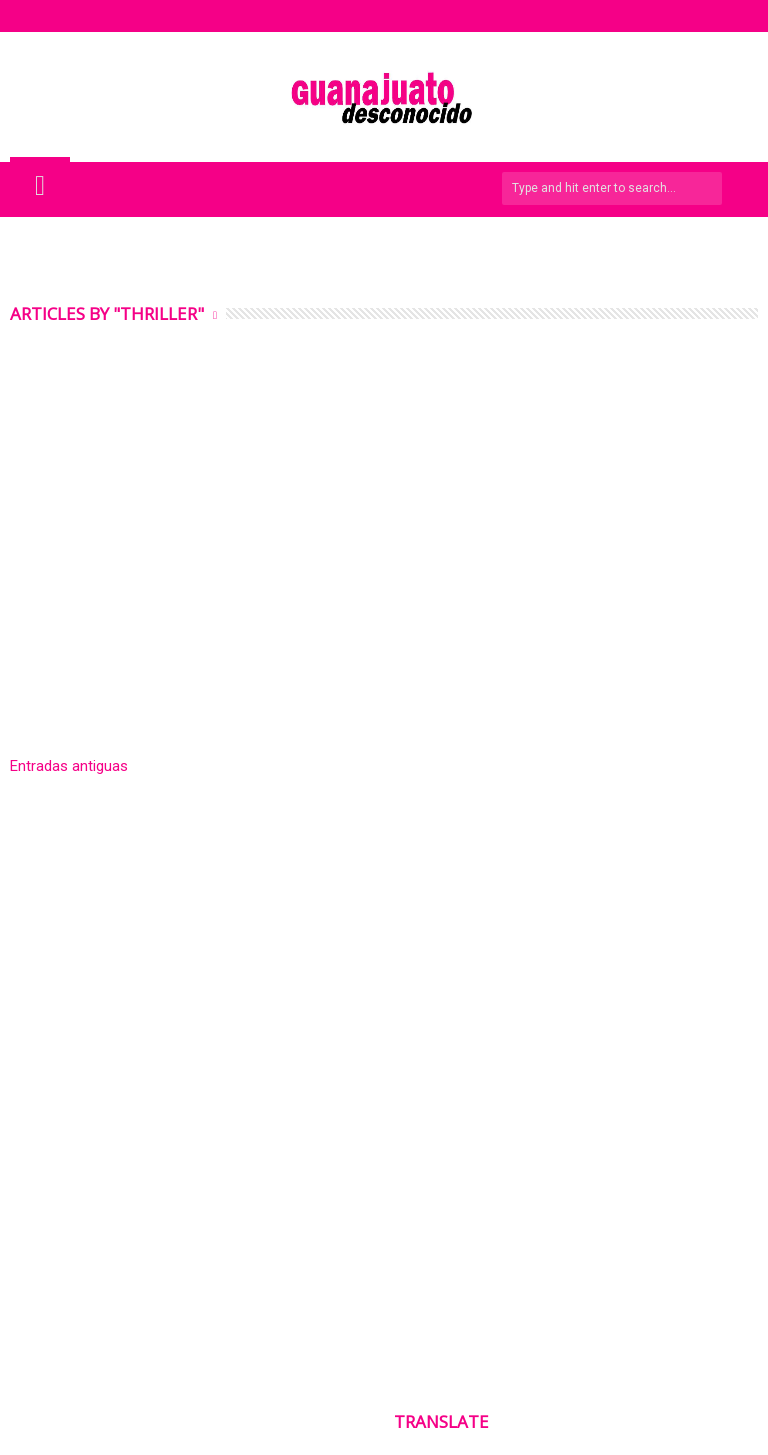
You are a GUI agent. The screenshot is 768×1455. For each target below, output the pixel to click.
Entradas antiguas (69, 766)
